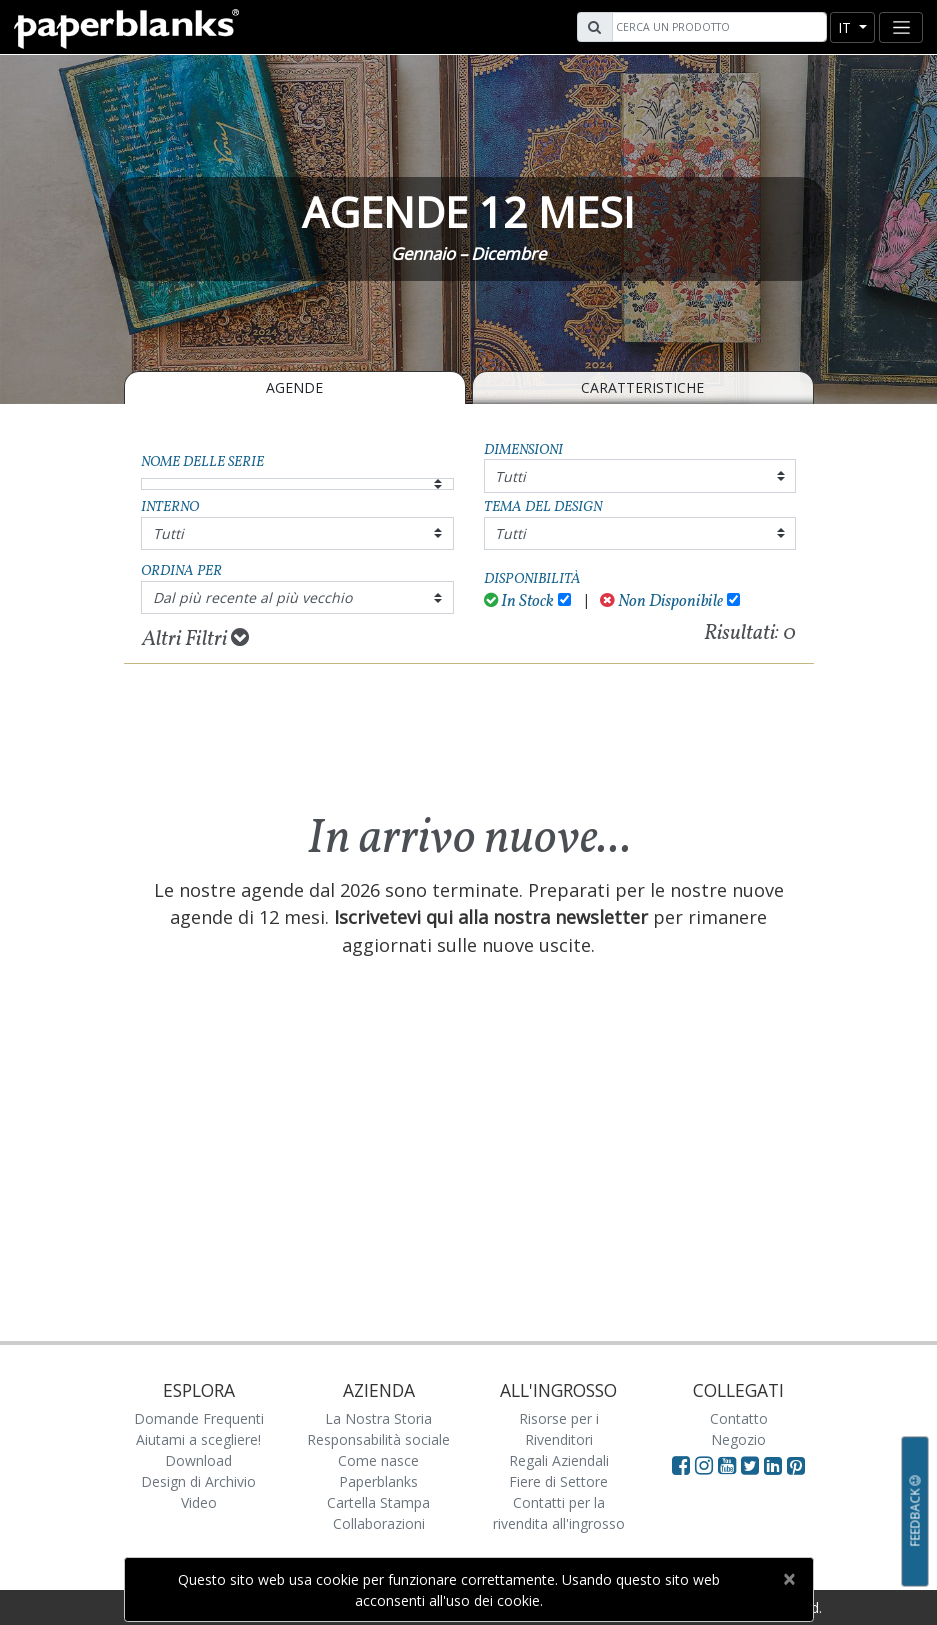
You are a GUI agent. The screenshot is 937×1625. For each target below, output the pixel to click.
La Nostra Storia (378, 1418)
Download (198, 1460)
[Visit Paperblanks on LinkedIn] (775, 1465)
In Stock (519, 601)
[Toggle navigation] (901, 27)
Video (199, 1502)
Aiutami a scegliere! (198, 1439)
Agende (294, 387)
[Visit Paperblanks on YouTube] (729, 1465)
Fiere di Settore (558, 1481)
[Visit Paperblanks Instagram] (704, 1465)
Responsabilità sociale (378, 1439)
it (846, 27)
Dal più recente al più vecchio (252, 597)
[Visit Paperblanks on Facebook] (681, 1465)
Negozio (738, 1439)
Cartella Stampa (378, 1502)
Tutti (510, 476)
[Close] (789, 1579)
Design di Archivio (198, 1481)
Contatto (739, 1418)
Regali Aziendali (559, 1460)
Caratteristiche (642, 387)
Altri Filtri (195, 639)
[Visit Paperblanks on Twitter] (752, 1465)
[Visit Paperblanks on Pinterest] (796, 1465)
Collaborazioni (379, 1523)
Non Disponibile (661, 601)
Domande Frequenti (199, 1418)
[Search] (717, 27)
